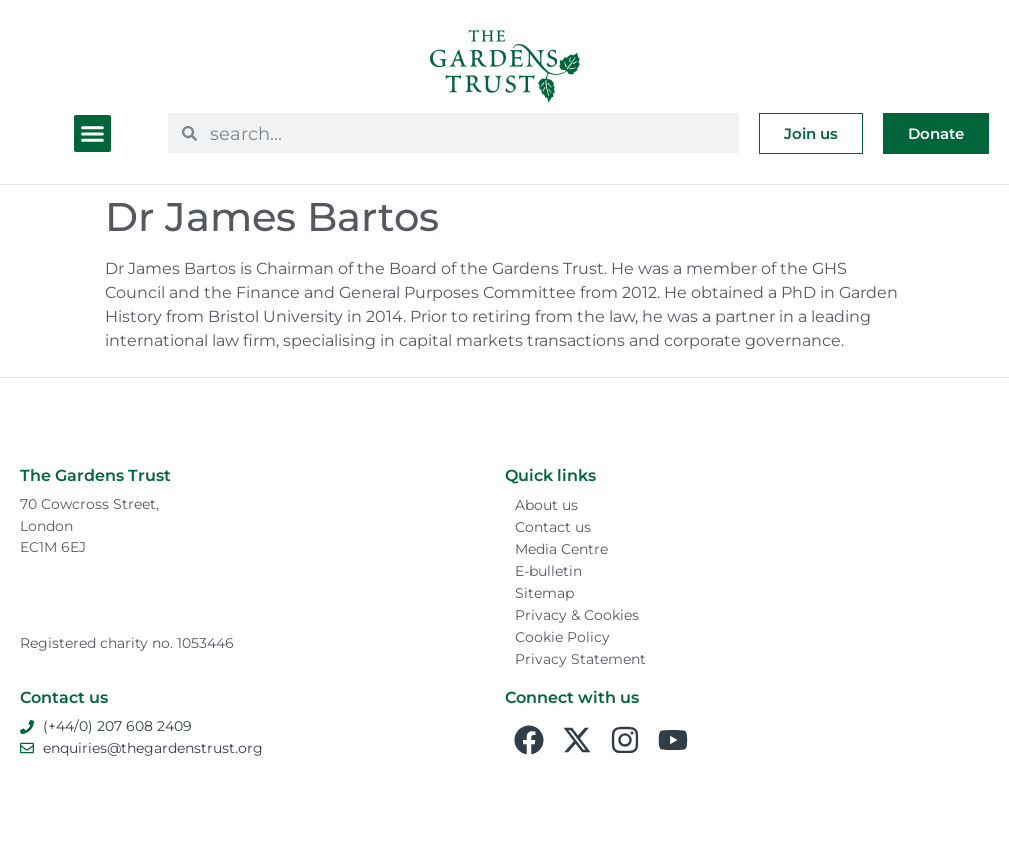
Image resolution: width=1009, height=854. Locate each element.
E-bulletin (548, 571)
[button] (93, 134)
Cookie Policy (562, 637)
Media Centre (561, 549)
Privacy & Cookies (577, 615)
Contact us (553, 527)
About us (546, 505)
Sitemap (544, 593)
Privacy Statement (580, 659)
